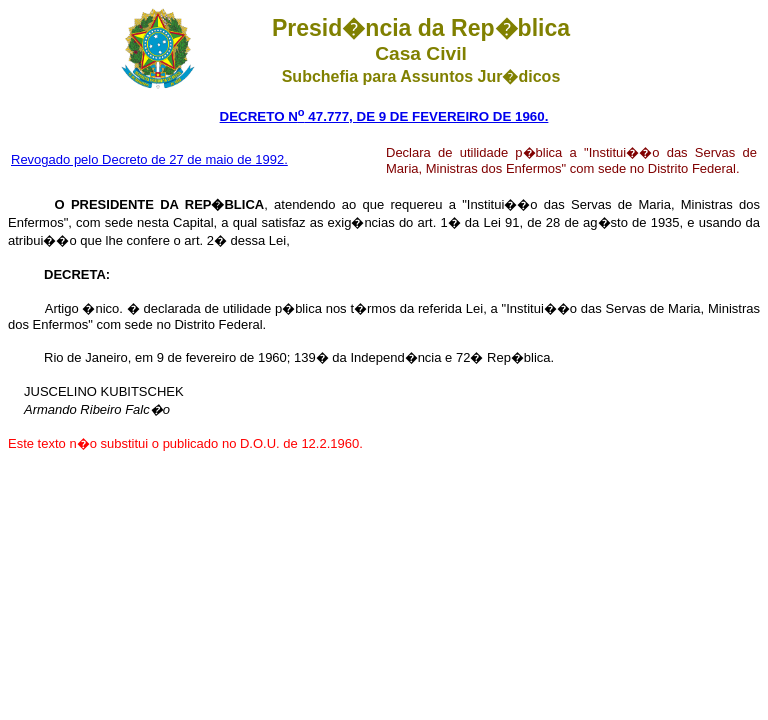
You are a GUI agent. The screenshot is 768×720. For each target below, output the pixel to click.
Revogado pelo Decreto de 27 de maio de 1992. (149, 159)
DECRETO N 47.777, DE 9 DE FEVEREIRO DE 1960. (384, 116)
